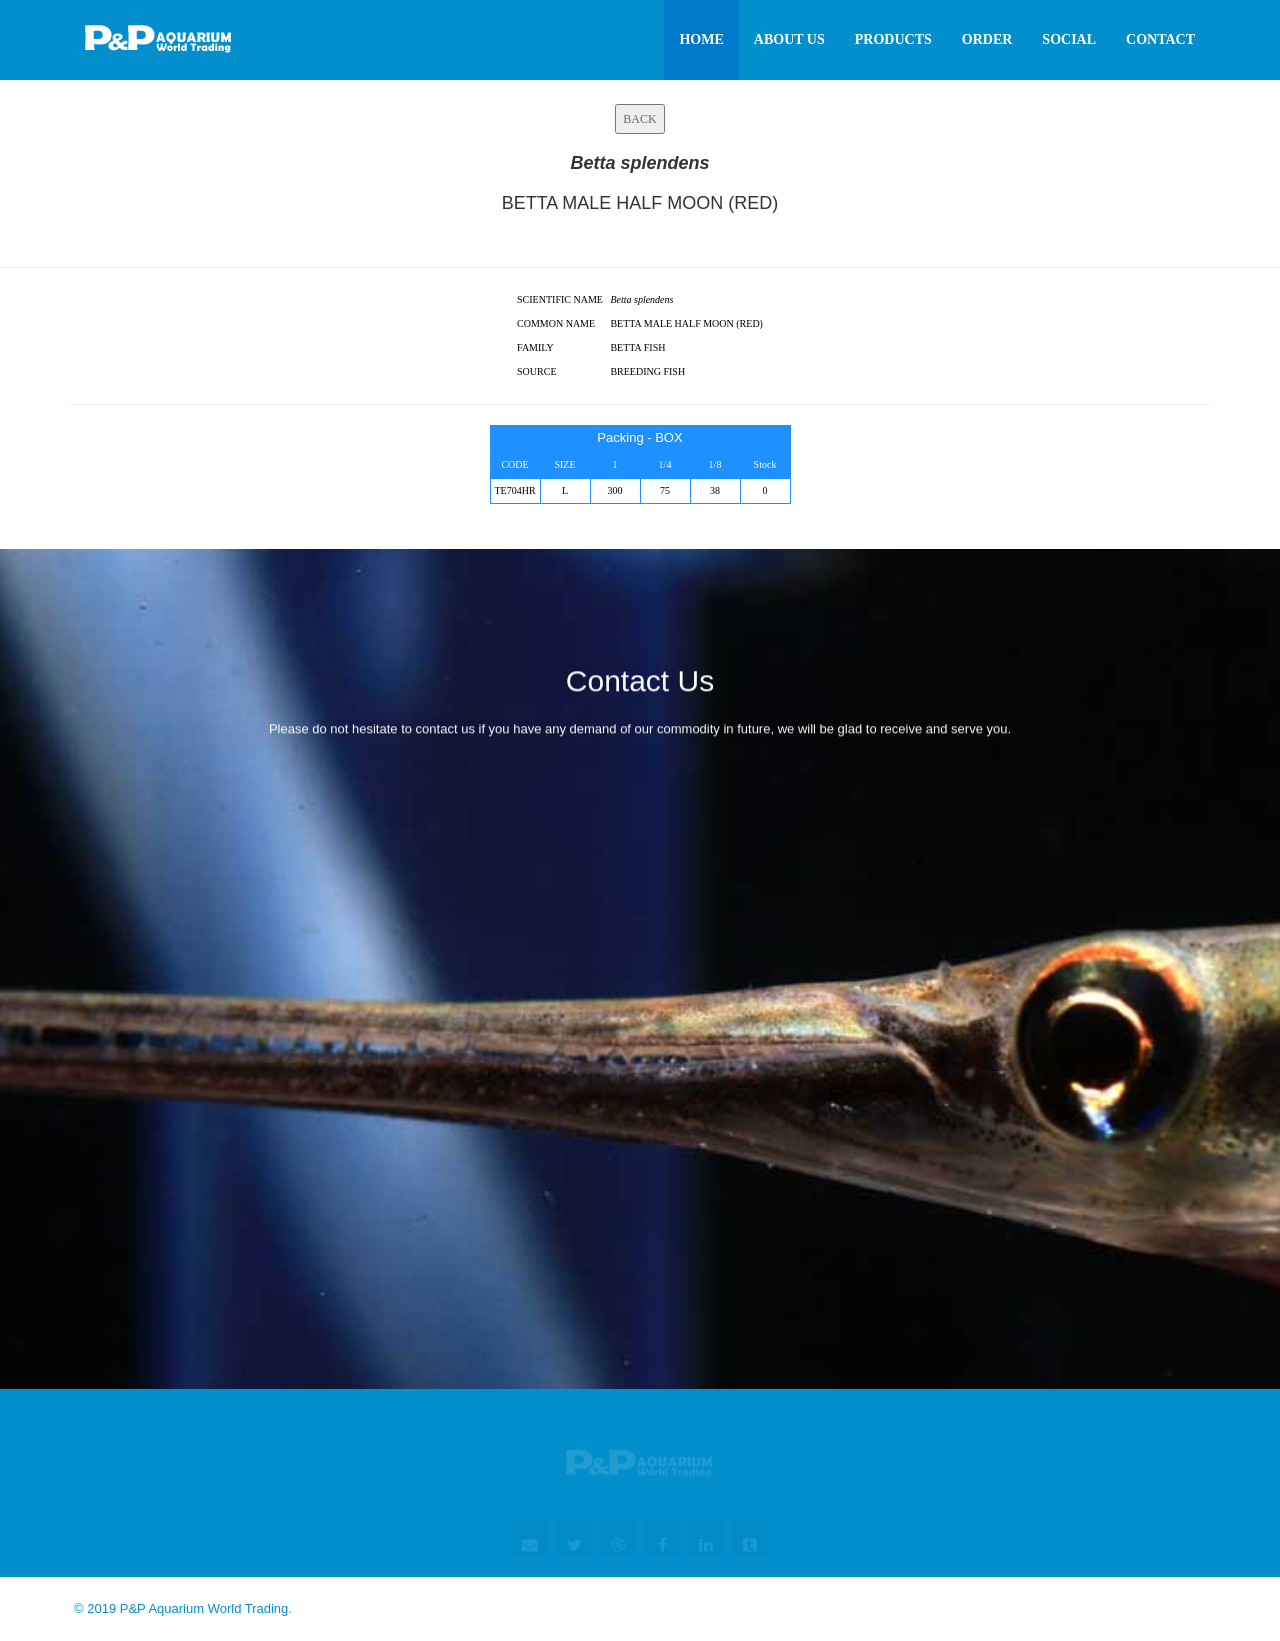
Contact (1160, 39)
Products (893, 39)
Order (987, 39)
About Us (789, 39)
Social (1069, 39)
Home (701, 39)
